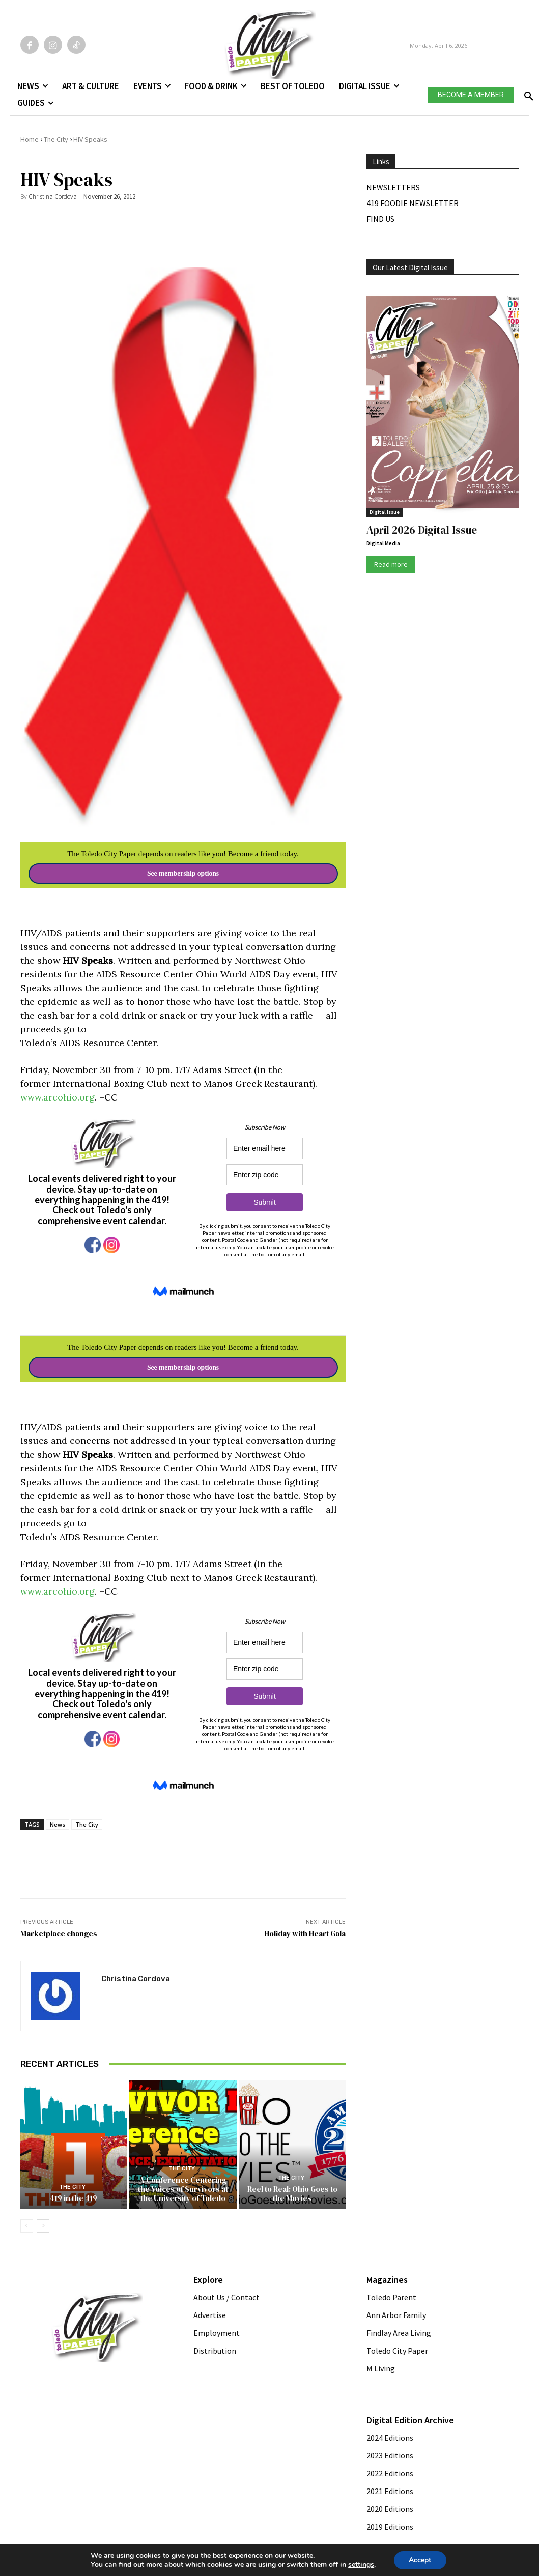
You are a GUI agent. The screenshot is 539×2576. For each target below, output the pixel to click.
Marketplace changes (58, 1933)
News (57, 1824)
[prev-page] (26, 2225)
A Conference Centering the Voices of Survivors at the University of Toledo (183, 2188)
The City (56, 139)
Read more (391, 564)
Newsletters (393, 187)
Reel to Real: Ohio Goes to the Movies (292, 2193)
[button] (526, 93)
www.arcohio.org (57, 1097)
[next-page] (43, 2225)
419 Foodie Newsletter (412, 203)
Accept (420, 2560)
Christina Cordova (53, 196)
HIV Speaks (90, 139)
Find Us (380, 219)
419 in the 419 (73, 2197)
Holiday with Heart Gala (305, 1933)
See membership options (183, 873)
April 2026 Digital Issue (421, 530)
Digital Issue (385, 512)
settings (361, 2564)
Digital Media (383, 543)
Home (29, 139)
